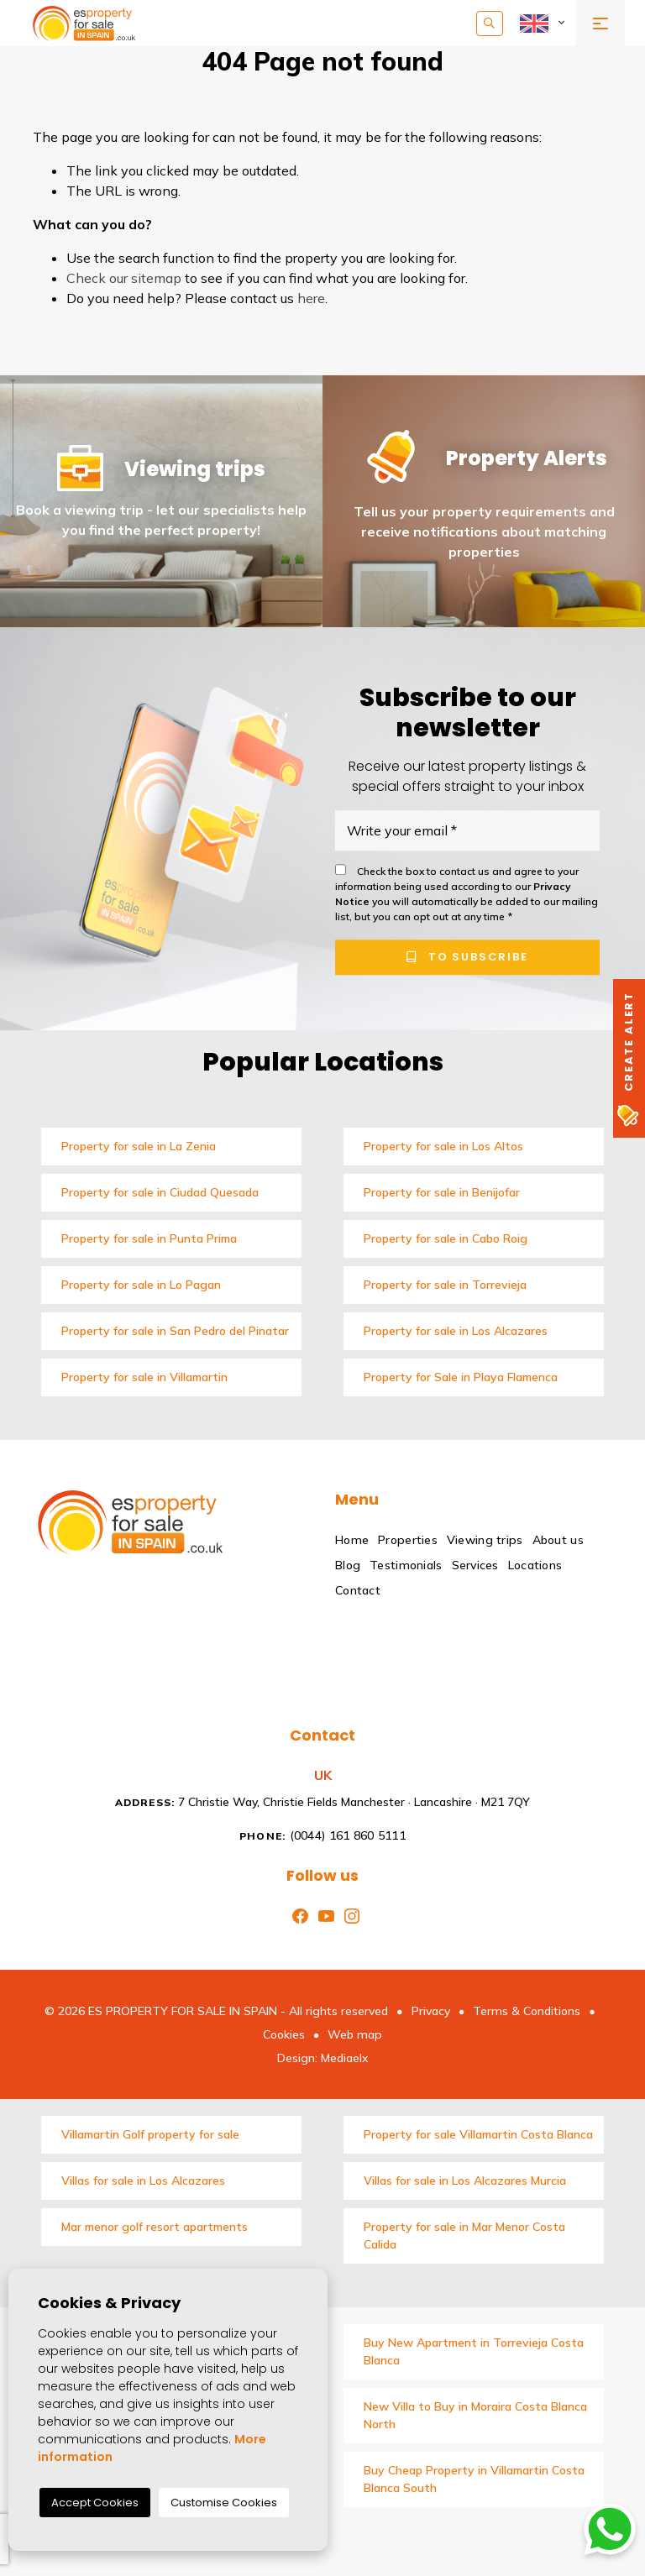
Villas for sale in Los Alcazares (143, 2180)
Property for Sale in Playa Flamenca (461, 1377)
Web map (355, 2034)
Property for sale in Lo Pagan (141, 1284)
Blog (347, 1565)
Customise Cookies (223, 2503)
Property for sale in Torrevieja (445, 1284)
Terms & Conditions (526, 2010)
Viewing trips (485, 1539)
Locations (535, 1565)
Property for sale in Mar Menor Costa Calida (464, 2235)
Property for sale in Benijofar (442, 1192)
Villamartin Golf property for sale (150, 2134)
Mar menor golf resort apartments (154, 2226)
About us (558, 1539)
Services (475, 1565)
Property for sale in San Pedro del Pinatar (175, 1330)
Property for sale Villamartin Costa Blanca (478, 2134)
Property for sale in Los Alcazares (456, 1330)
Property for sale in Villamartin (144, 1377)
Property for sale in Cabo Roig (445, 1238)
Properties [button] (408, 1539)
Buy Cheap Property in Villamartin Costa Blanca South (474, 2479)
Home (352, 1539)
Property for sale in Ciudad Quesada (160, 1192)
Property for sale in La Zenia (138, 1146)
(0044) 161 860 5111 (322, 1835)
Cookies (284, 2034)
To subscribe (466, 957)
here (311, 298)
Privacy (431, 2010)
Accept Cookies (95, 2503)
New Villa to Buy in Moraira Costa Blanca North (475, 2415)
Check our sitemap (123, 278)
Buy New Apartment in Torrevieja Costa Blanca (474, 2351)
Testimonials (406, 1565)
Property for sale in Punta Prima (149, 1238)
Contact (357, 1590)
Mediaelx (345, 2058)
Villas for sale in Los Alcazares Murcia (465, 2180)
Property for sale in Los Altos (443, 1146)
